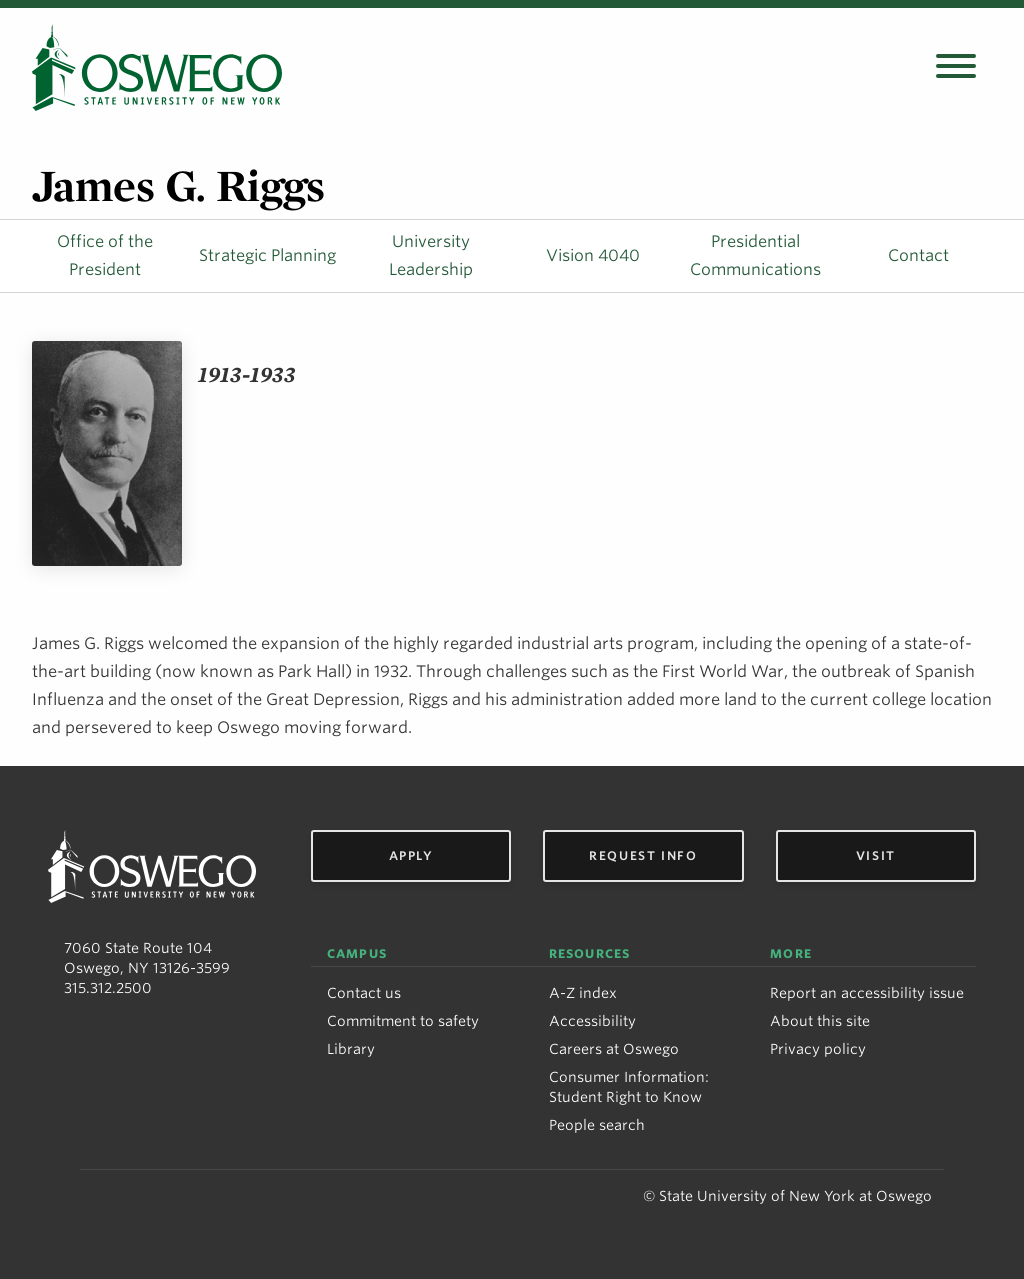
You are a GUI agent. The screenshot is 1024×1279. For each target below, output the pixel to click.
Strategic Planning (267, 255)
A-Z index (583, 993)
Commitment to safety (403, 1021)
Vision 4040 (593, 255)
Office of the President (105, 255)
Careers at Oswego (614, 1049)
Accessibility (592, 1021)
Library (351, 1049)
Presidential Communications (755, 255)
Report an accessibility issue (867, 993)
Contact (918, 255)
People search (597, 1125)
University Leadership (431, 255)
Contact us (364, 993)
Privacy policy (818, 1049)
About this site (820, 1021)
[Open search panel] (956, 67)
